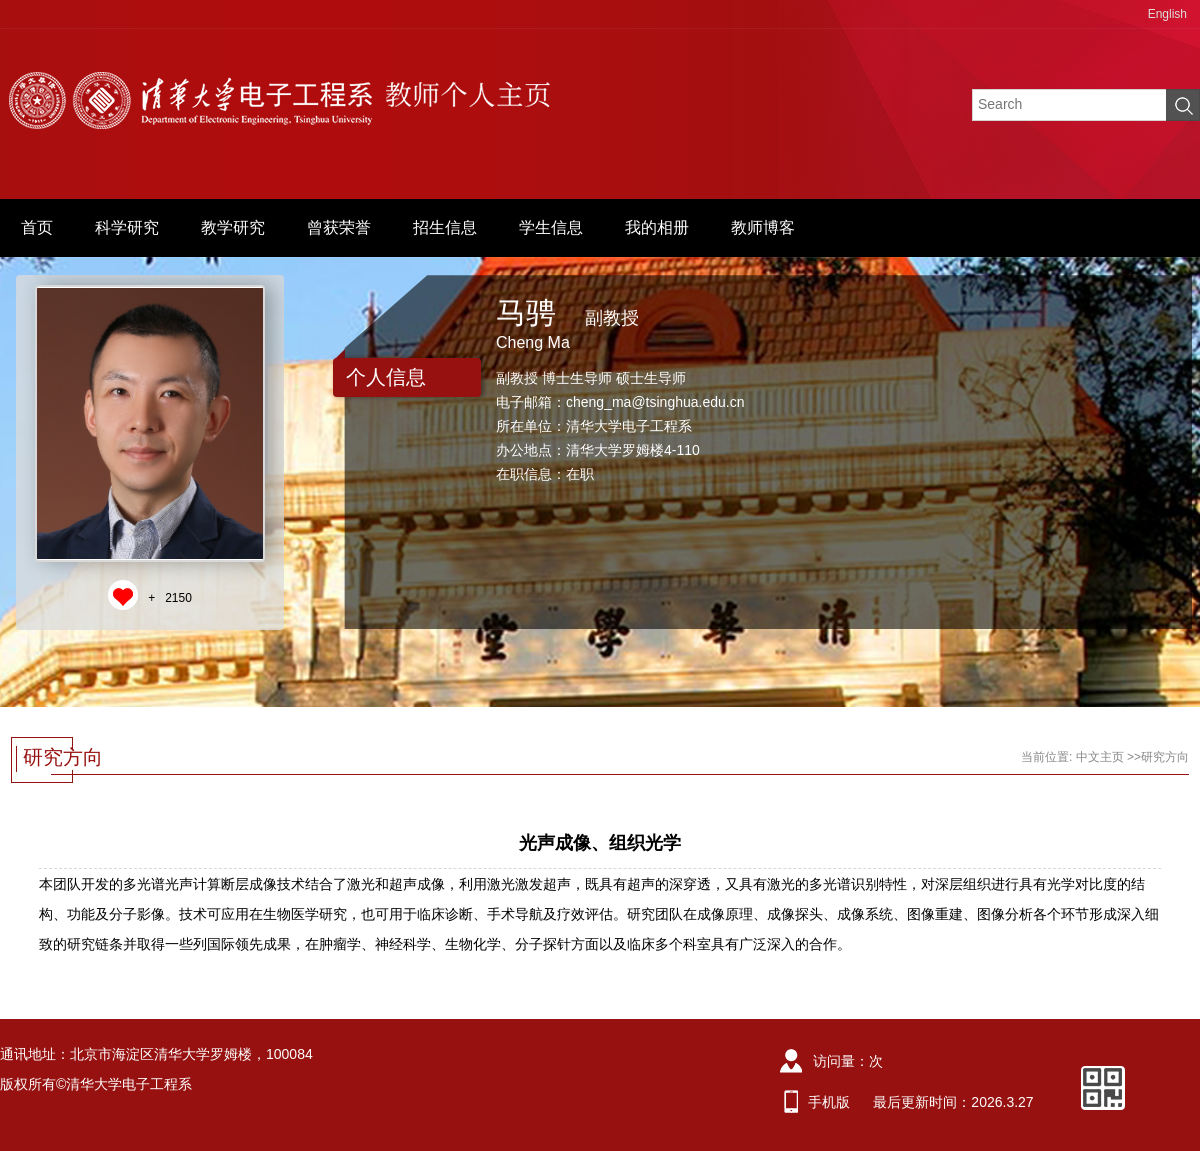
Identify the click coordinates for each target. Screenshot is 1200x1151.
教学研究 (233, 227)
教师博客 (763, 227)
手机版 (829, 1102)
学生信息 (551, 227)
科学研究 (127, 227)
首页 (37, 227)
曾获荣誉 (339, 227)
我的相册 (657, 227)
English (1167, 14)
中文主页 (1100, 757)
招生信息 (445, 227)
